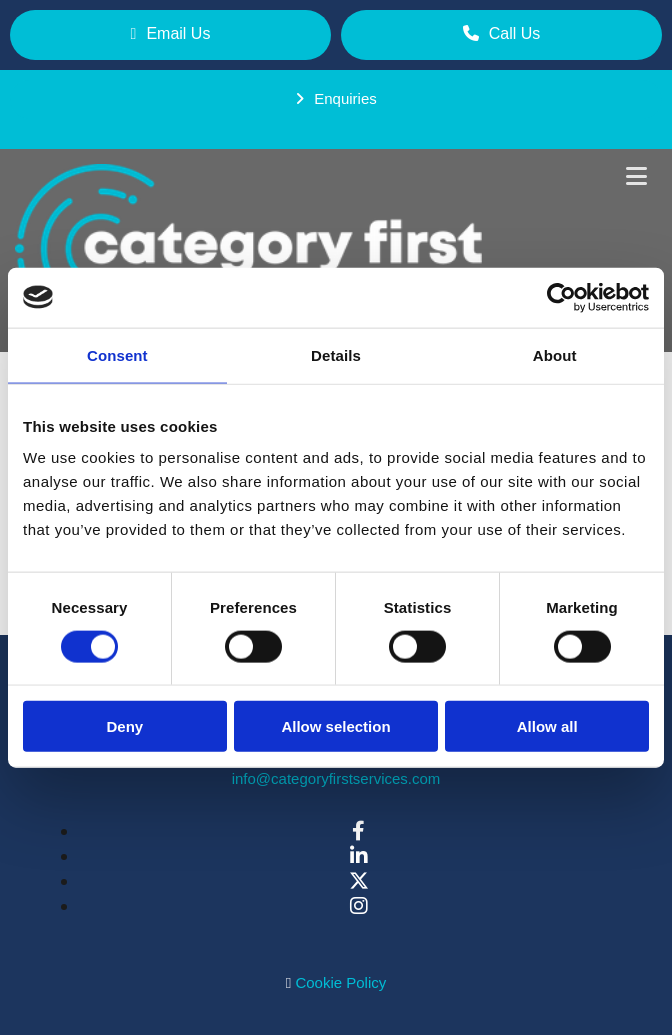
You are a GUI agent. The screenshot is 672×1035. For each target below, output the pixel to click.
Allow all (547, 726)
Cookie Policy (340, 982)
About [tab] (555, 354)
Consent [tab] (117, 354)
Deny (124, 726)
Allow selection (335, 726)
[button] (170, 35)
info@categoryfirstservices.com (336, 778)
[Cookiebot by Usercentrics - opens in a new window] (561, 297)
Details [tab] (336, 354)
